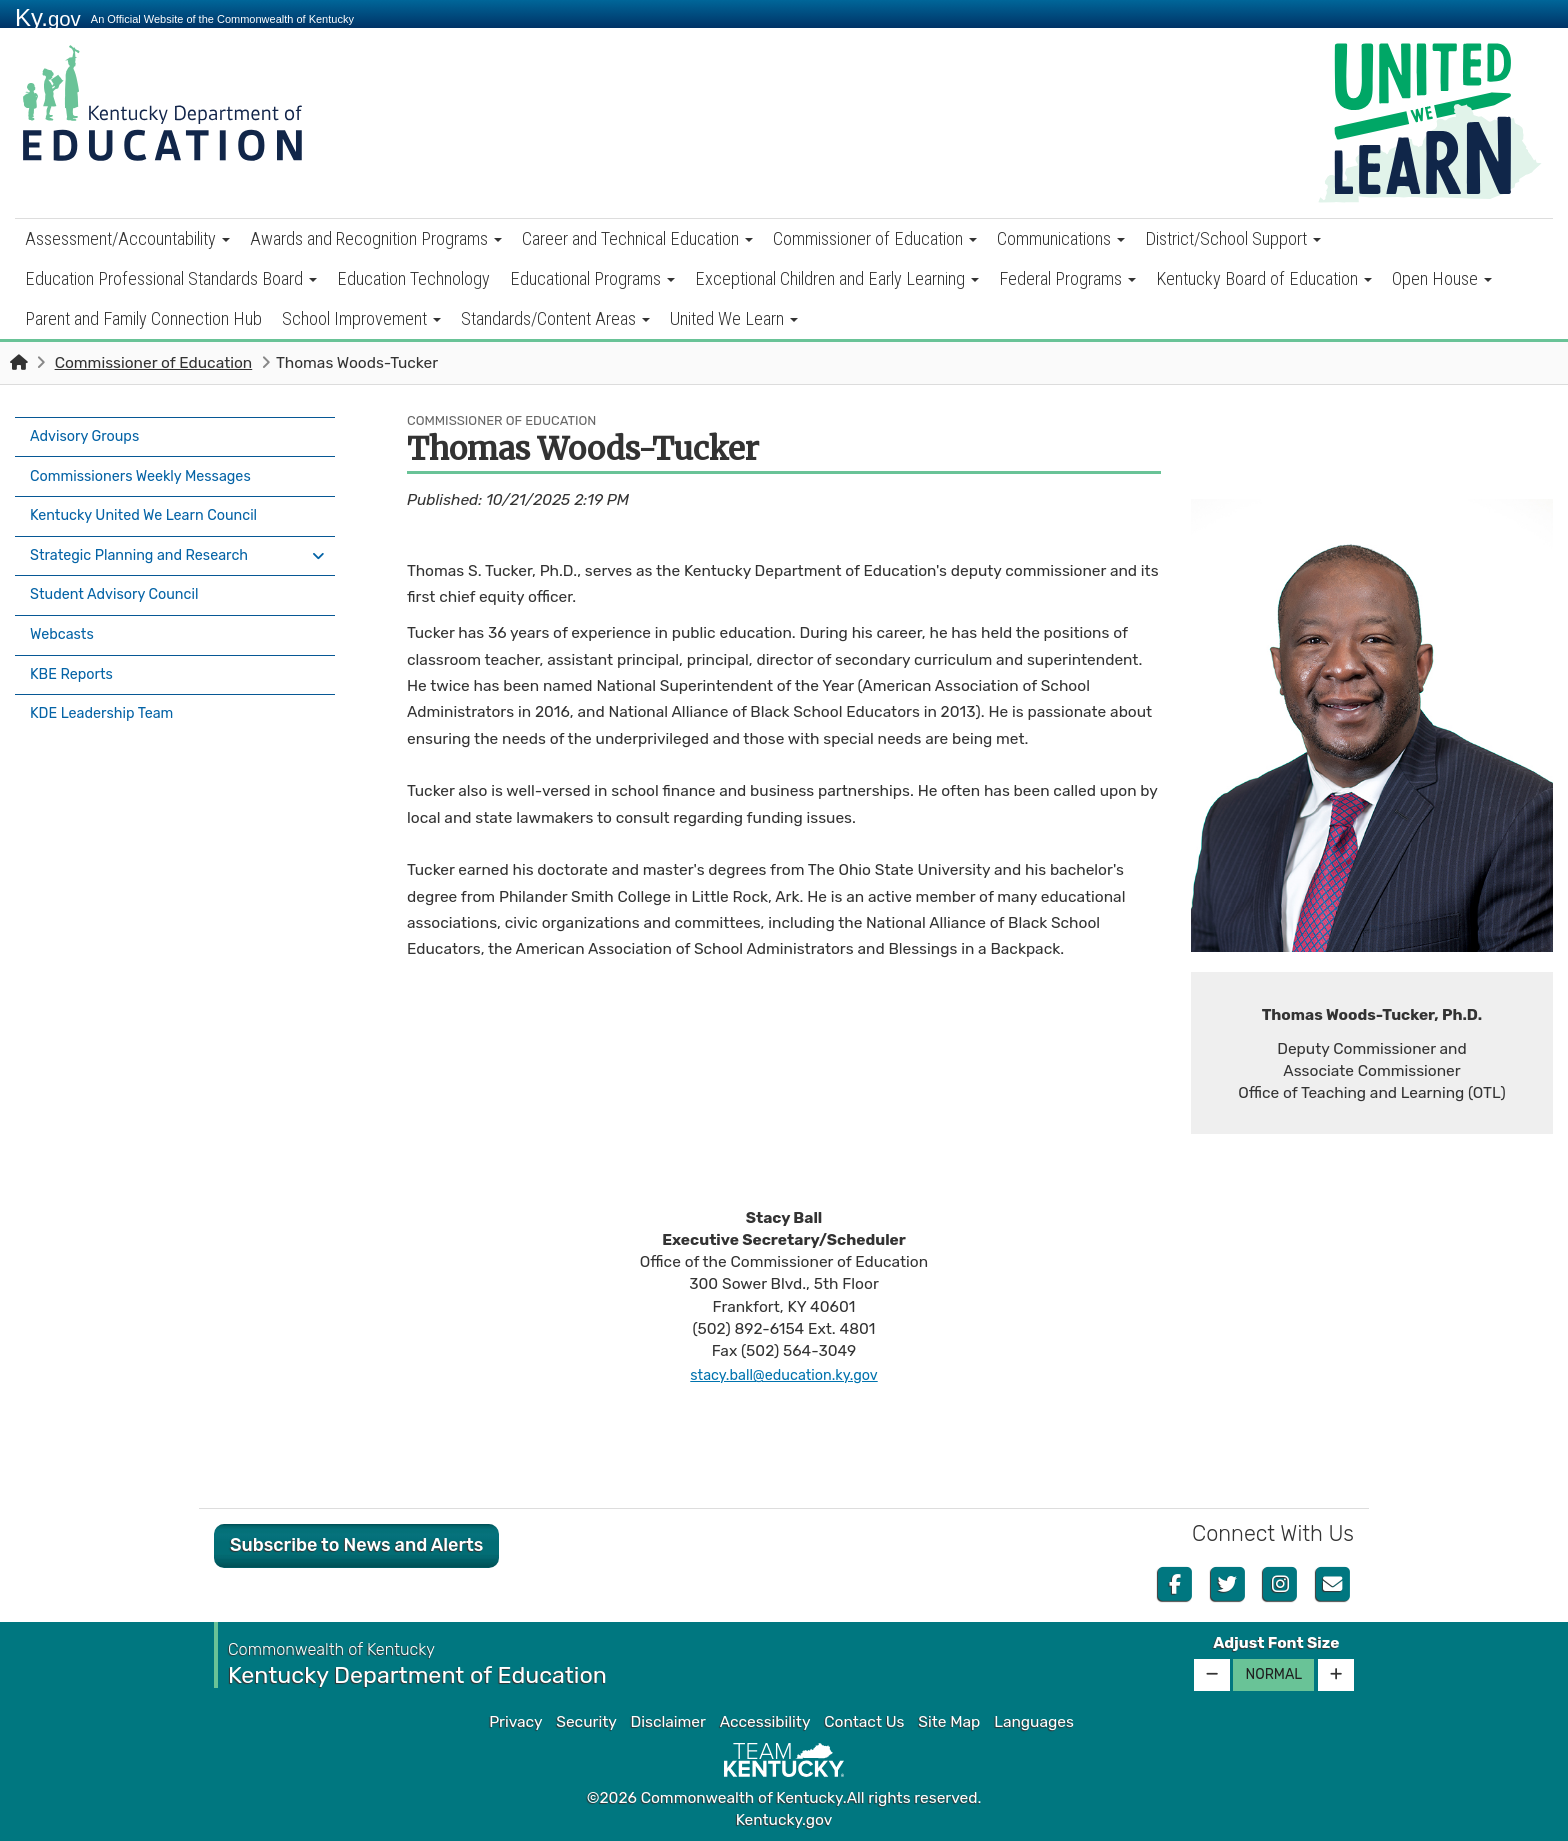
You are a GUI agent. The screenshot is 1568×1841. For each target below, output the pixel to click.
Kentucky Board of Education (1264, 278)
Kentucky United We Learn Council (153, 505)
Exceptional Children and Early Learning (837, 278)
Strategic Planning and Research (148, 540)
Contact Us (864, 1722)
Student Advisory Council (121, 575)
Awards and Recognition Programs (376, 238)
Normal (1273, 1674)
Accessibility (765, 1722)
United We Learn (734, 318)
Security (586, 1722)
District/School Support (1233, 238)
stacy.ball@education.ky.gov (784, 1375)
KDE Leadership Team (107, 681)
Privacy (515, 1722)
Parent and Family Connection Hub (143, 318)
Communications (1061, 238)
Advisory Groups (89, 435)
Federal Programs (1067, 278)
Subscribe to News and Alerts (356, 1545)
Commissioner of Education (875, 238)
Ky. (48, 17)
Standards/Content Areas (555, 318)
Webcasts (64, 611)
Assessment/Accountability (127, 238)
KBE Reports (75, 646)
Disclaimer (668, 1722)
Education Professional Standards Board (171, 278)
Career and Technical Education (637, 238)
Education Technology (413, 278)
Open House (1442, 278)
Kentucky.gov (784, 1820)
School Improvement (361, 318)
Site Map (949, 1722)
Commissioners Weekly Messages (149, 470)
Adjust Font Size (1276, 1643)
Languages (1034, 1722)
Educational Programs (592, 278)
